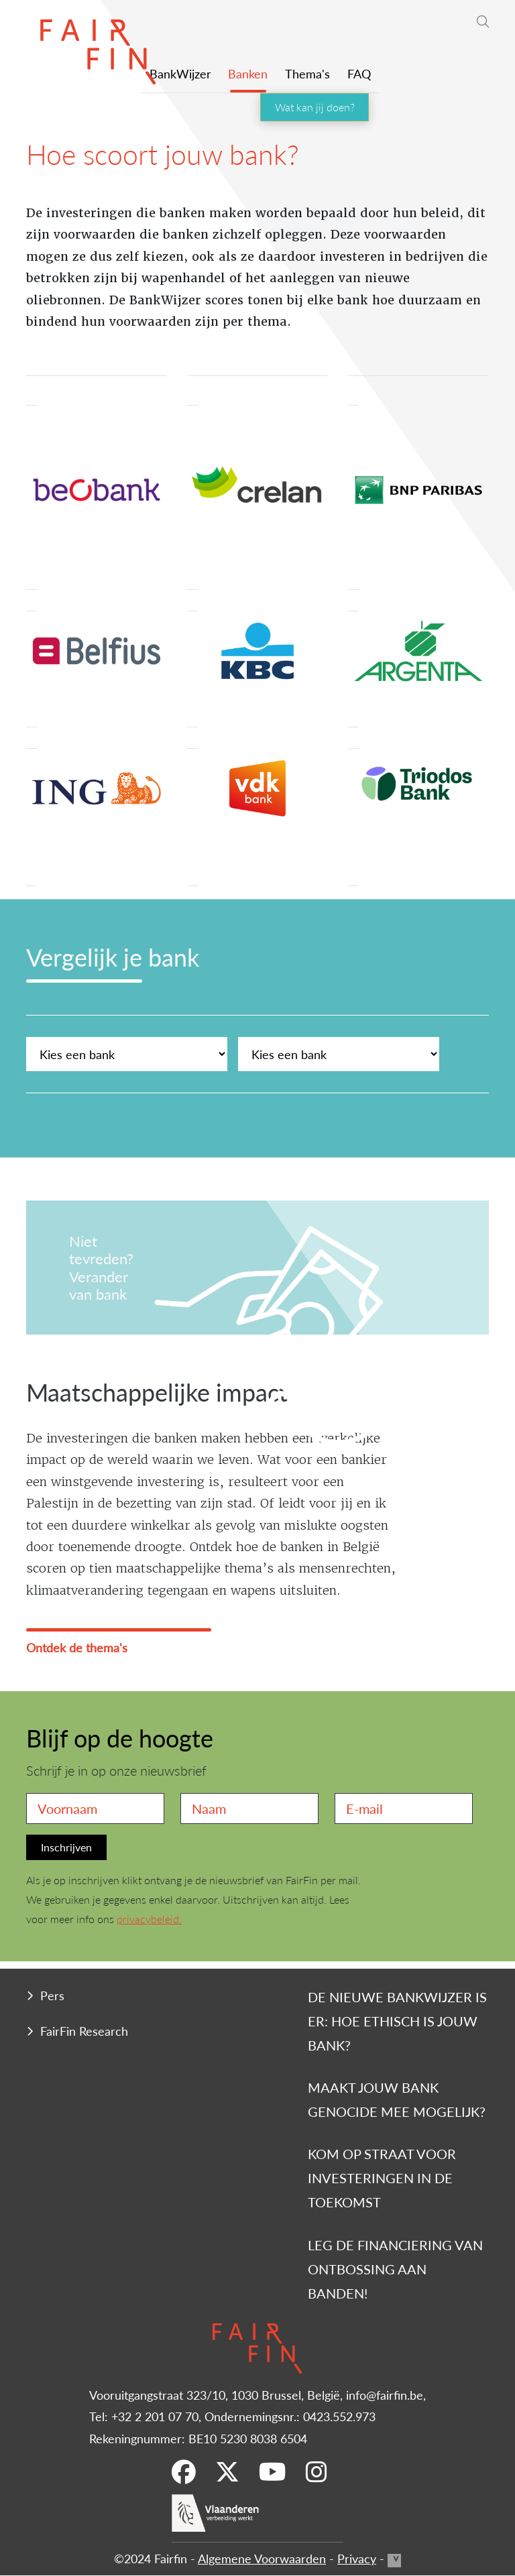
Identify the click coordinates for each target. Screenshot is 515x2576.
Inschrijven (66, 1847)
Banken (248, 73)
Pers (52, 1995)
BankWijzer (180, 73)
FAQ (359, 73)
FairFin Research (84, 2030)
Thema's (307, 73)
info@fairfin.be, (386, 2394)
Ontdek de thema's (76, 1647)
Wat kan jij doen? (315, 107)
